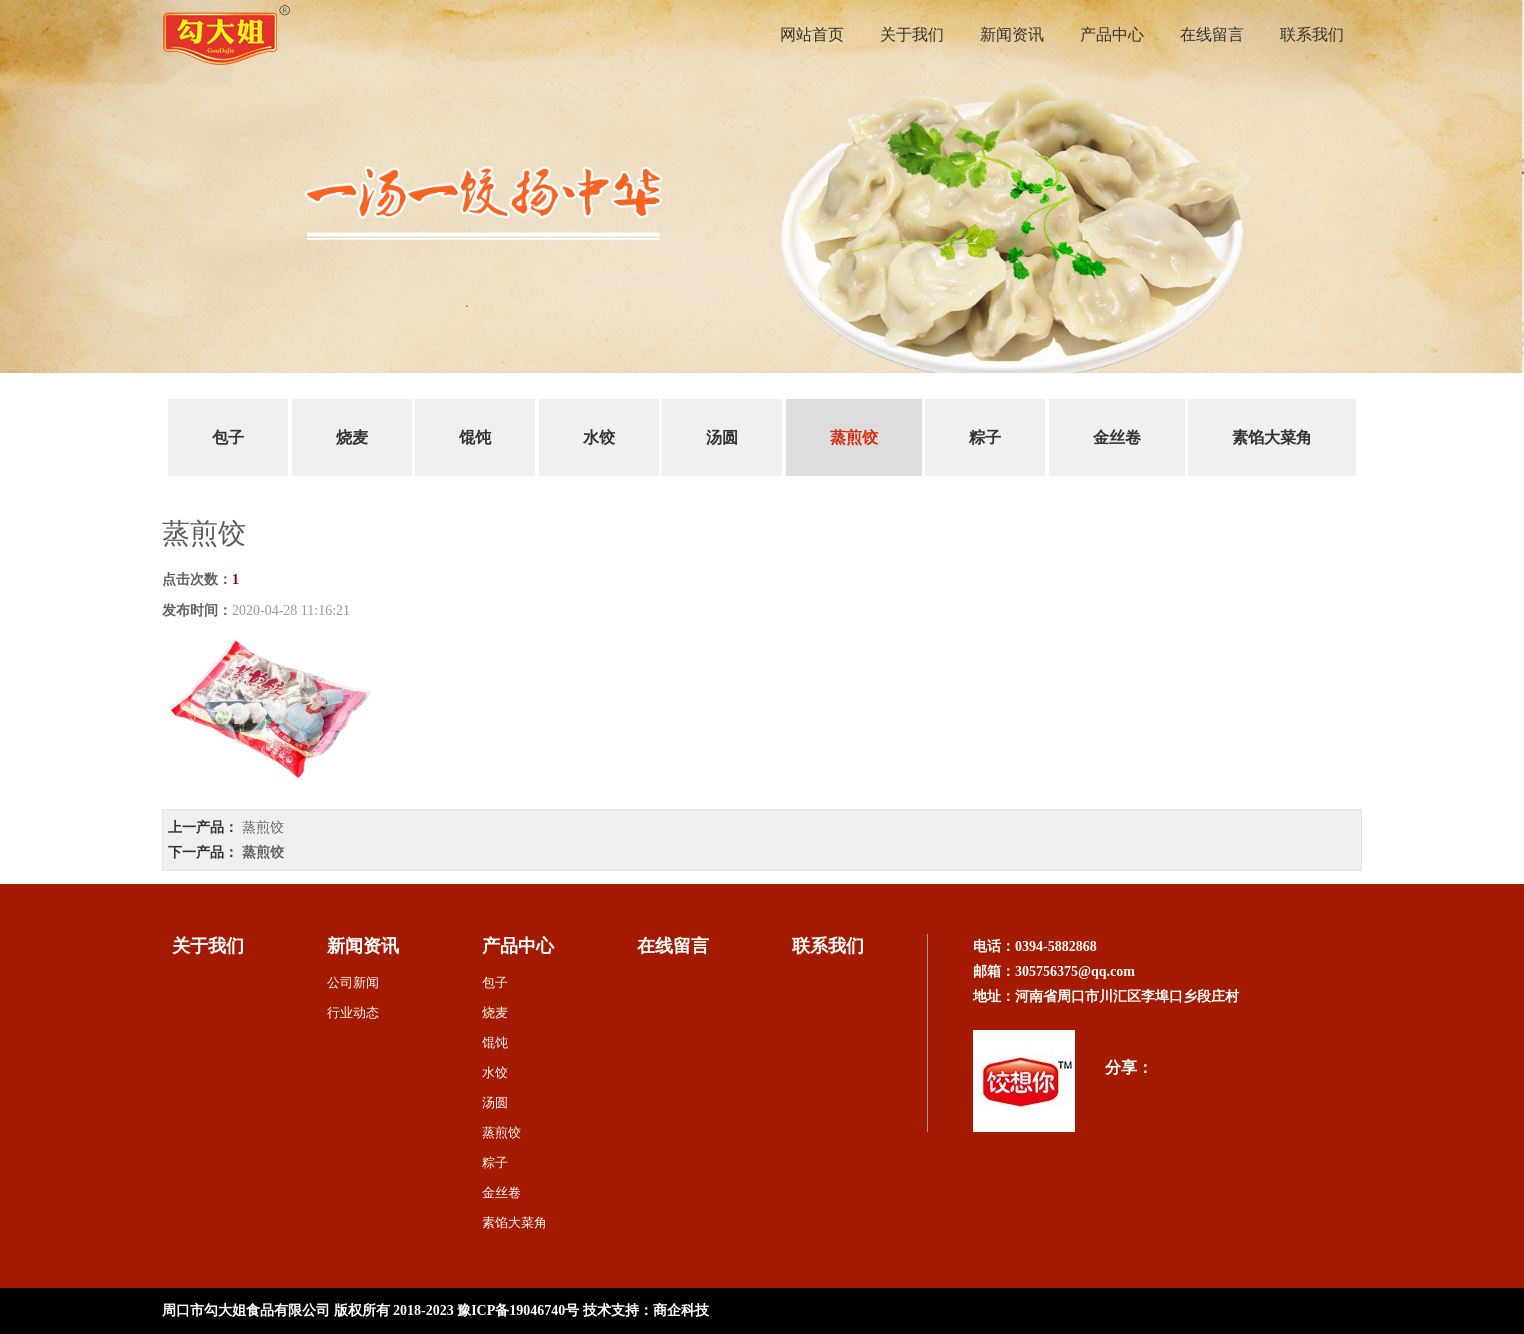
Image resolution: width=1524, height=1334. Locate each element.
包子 (228, 437)
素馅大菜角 (1272, 437)
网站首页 (812, 34)
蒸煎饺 (854, 437)
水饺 (599, 437)
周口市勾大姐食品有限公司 (246, 1310)
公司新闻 (353, 982)
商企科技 (681, 1310)
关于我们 (912, 34)
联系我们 (1312, 34)
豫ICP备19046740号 (518, 1310)
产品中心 (1112, 34)
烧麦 (352, 437)
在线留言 (1212, 34)
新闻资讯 (1012, 34)
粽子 (985, 437)
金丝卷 (1117, 437)
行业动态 (353, 1012)
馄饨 (475, 437)
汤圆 (722, 437)
